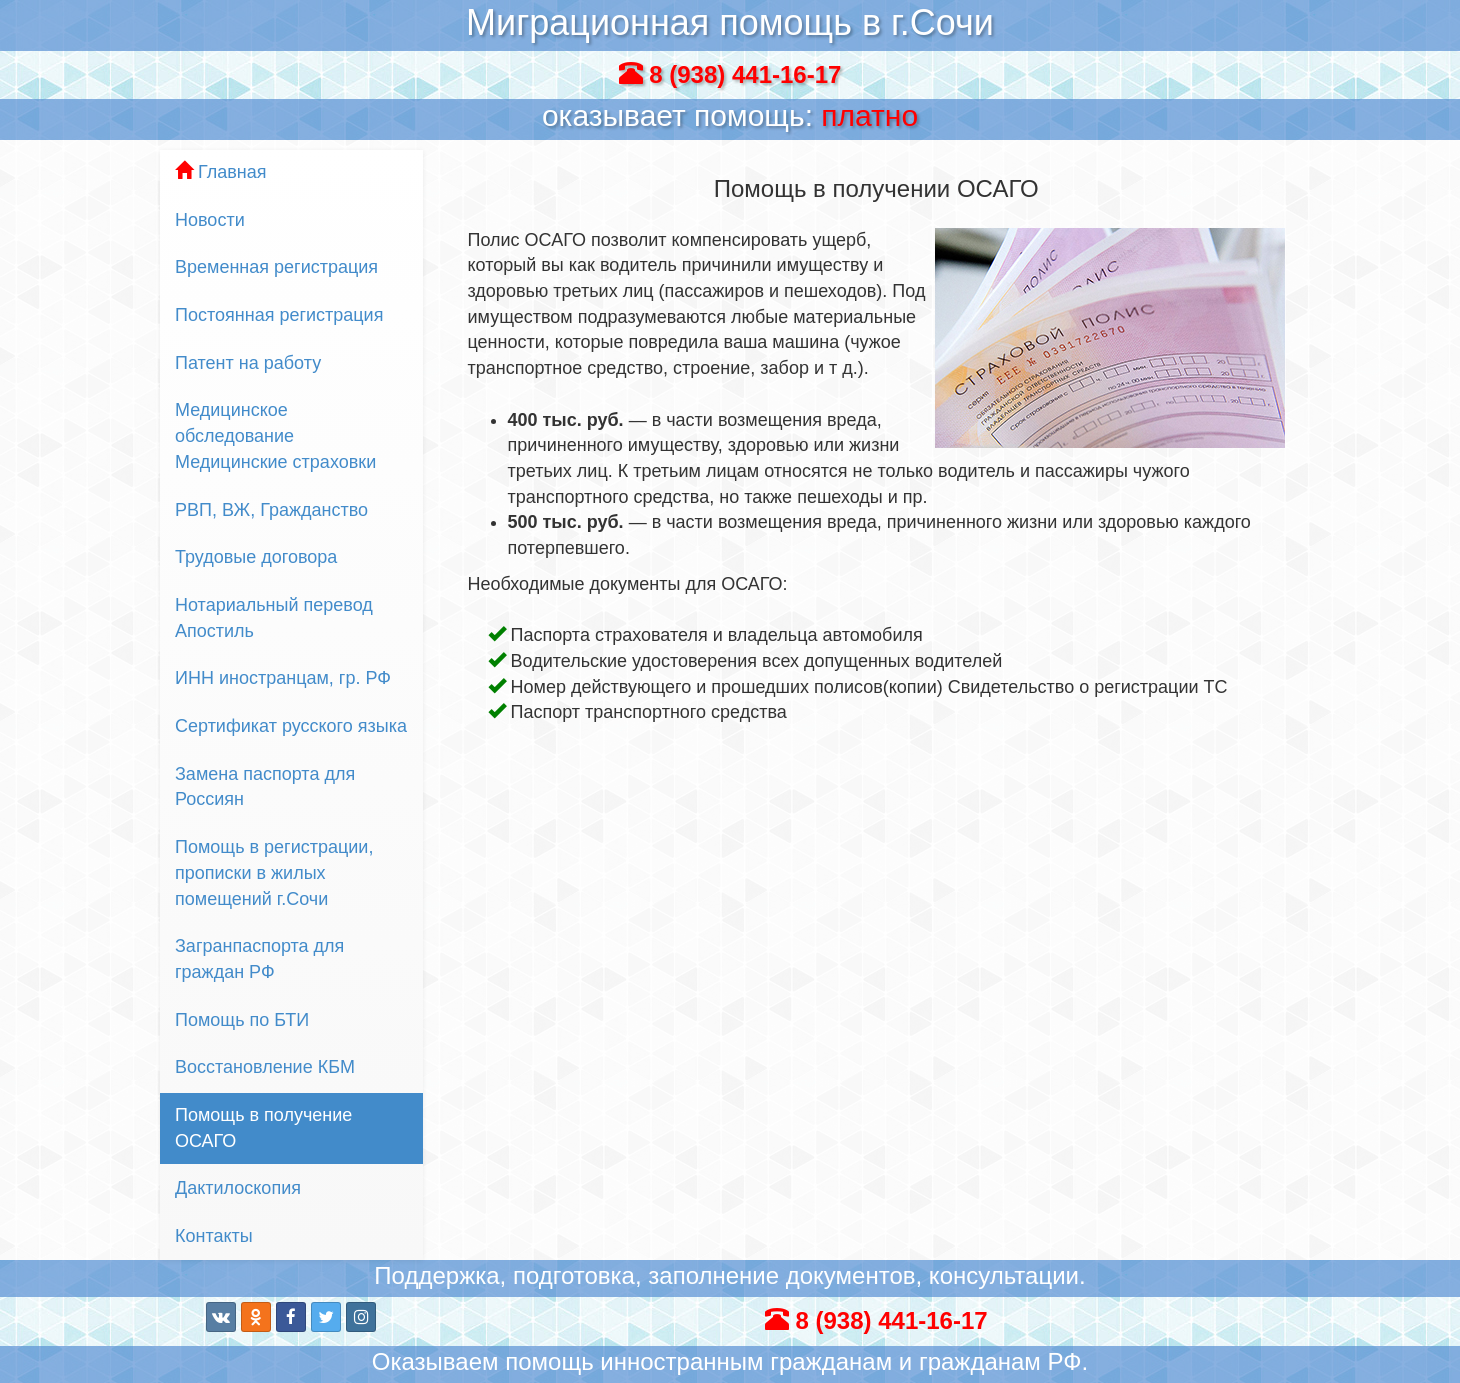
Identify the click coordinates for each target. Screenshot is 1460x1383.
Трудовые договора (256, 557)
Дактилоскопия (238, 1188)
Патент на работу (248, 363)
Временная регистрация (276, 267)
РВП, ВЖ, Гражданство (271, 510)
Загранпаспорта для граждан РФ (259, 959)
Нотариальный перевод (291, 619)
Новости (210, 220)
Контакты (214, 1236)
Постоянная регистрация (279, 315)
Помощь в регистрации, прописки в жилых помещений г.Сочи (274, 872)
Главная (221, 171)
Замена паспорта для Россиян (265, 787)
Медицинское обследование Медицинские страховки (275, 435)
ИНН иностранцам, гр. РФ (283, 678)
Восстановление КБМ (265, 1067)
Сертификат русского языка (291, 726)
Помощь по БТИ (242, 1020)
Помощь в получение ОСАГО (263, 1128)
